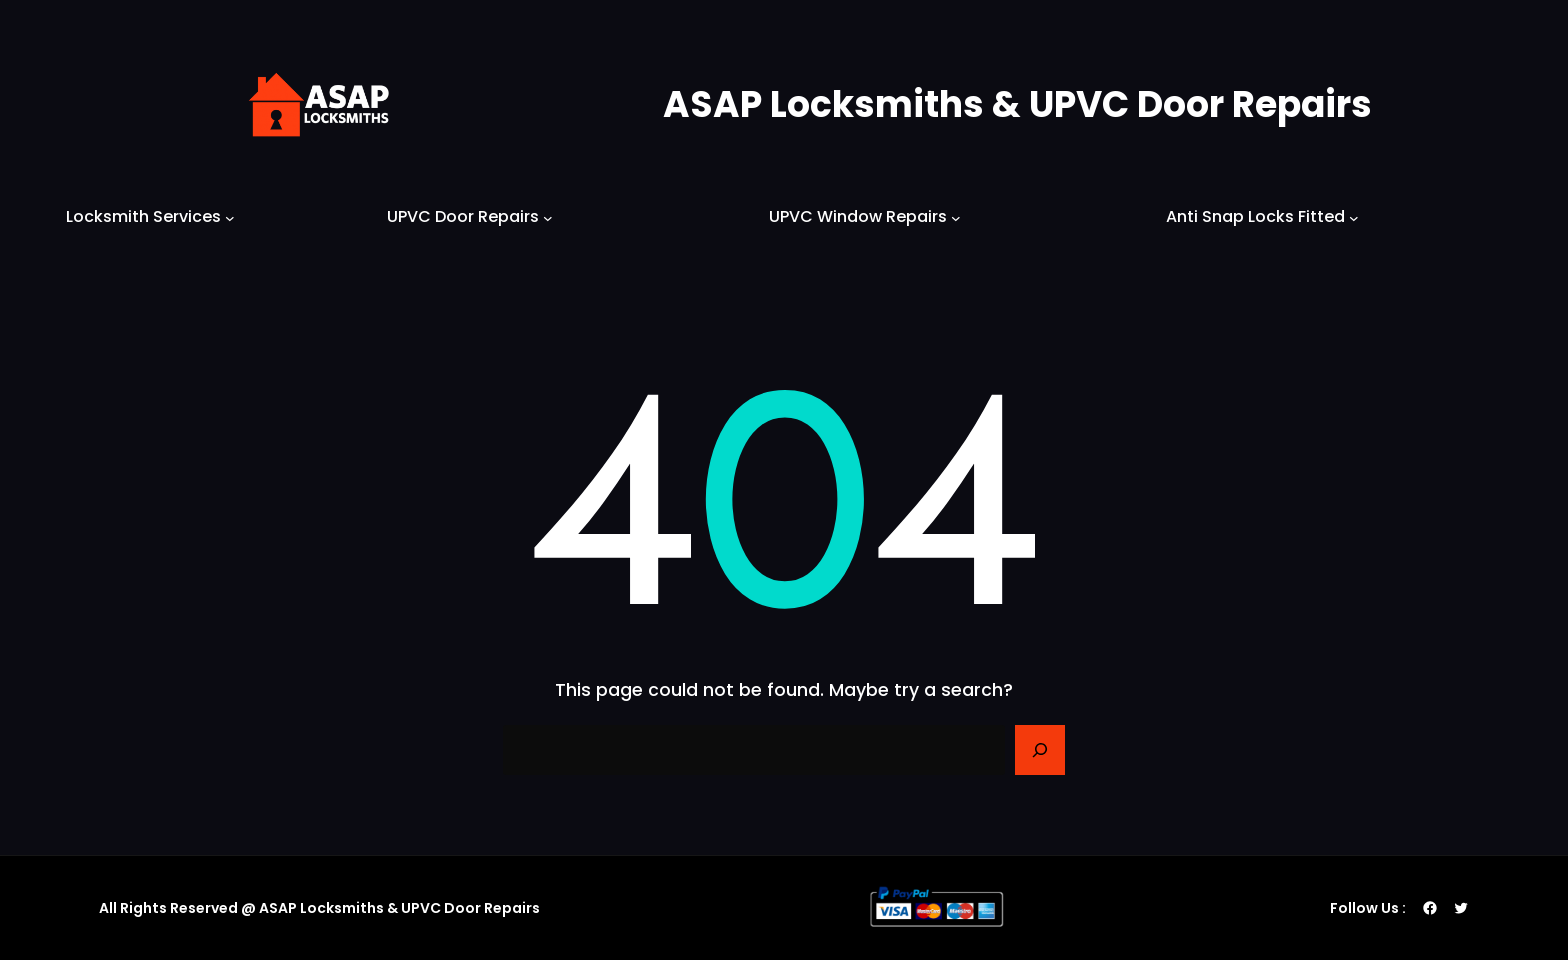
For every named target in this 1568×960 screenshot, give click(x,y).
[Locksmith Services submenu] (230, 217)
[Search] (1040, 750)
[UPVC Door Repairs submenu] (548, 217)
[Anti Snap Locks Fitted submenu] (1354, 217)
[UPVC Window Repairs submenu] (956, 217)
